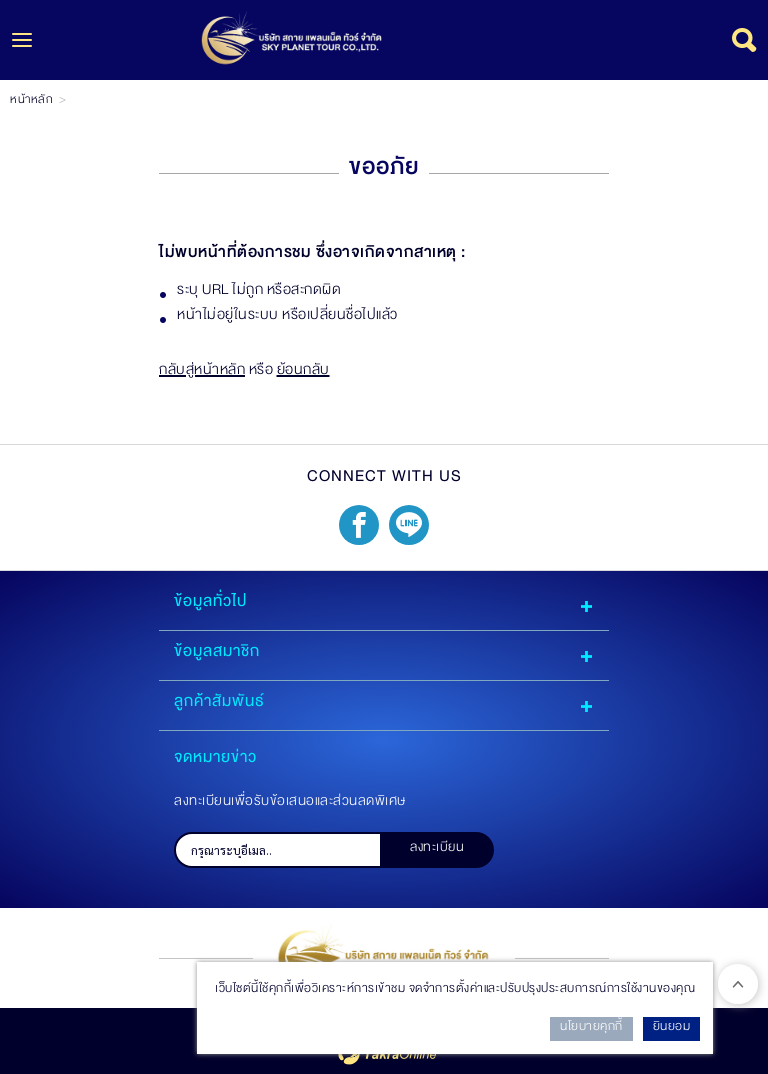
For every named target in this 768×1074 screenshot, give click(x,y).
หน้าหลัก (31, 102)
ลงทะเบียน (437, 850)
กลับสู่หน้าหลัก (202, 373)
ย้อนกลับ (303, 373)
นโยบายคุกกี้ (591, 1029)
